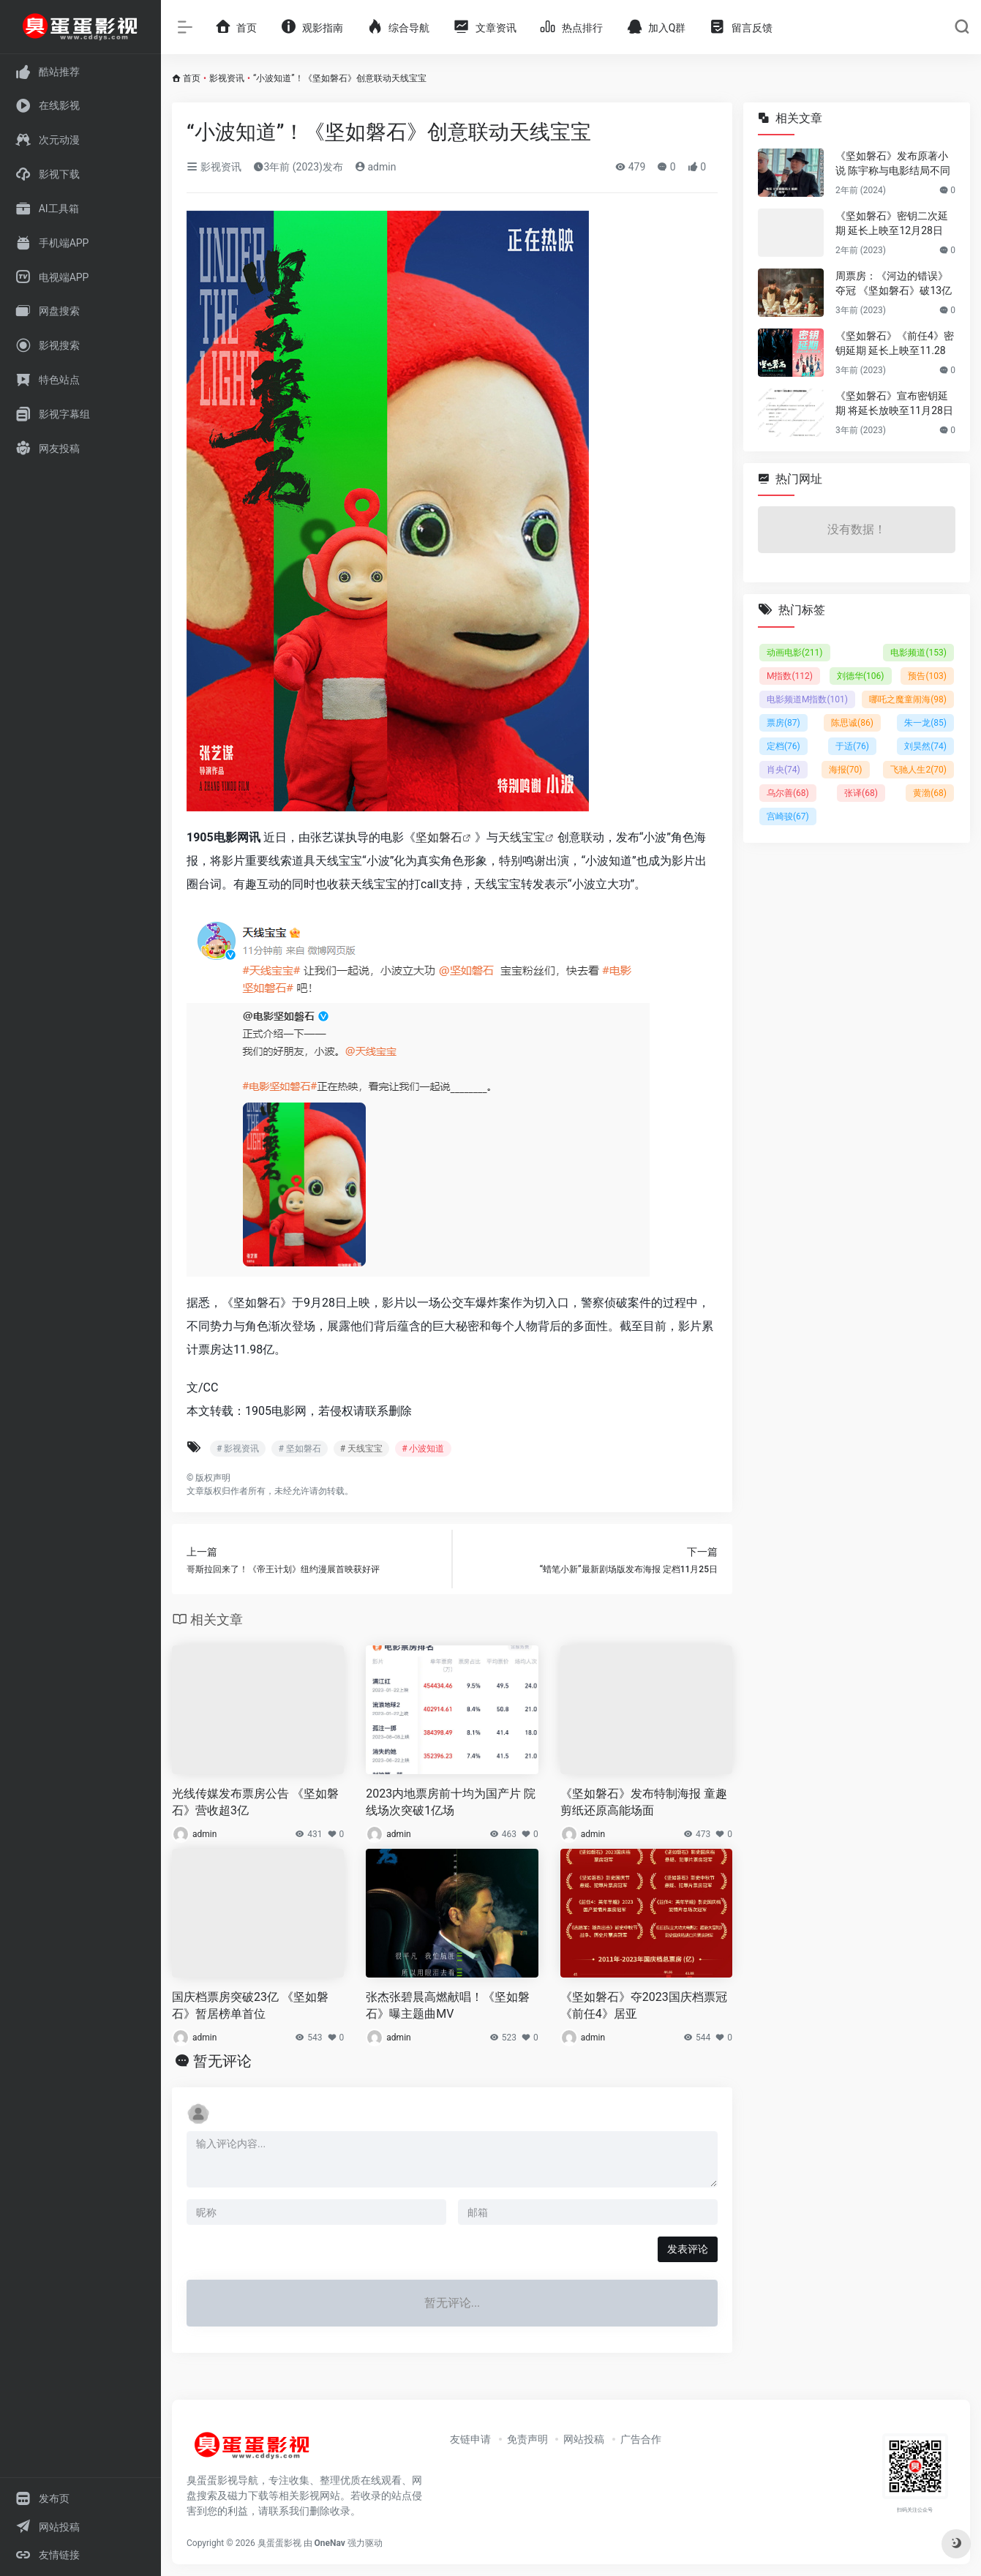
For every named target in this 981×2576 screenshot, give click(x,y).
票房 (783, 723)
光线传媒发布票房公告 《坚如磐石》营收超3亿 (255, 1802)
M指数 (790, 676)
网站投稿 (583, 2439)
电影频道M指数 (807, 699)
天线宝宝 (521, 837)
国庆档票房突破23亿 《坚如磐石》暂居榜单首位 (250, 2005)
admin (375, 167)
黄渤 (930, 793)
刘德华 (860, 676)
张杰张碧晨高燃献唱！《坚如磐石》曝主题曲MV (448, 2005)
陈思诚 (852, 723)
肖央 (783, 770)
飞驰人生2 (918, 770)
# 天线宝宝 (361, 1448)
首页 (191, 78)
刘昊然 (925, 746)
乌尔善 (788, 793)
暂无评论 (222, 2061)
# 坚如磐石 (299, 1448)
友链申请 (470, 2439)
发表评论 (687, 2249)
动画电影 (795, 652)
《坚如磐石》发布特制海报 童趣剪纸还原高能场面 (643, 1802)
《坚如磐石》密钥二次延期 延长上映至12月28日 (891, 223)
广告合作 (640, 2439)
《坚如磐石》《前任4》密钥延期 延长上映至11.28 (894, 343)
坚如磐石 (439, 837)
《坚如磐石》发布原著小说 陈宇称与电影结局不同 (892, 163)
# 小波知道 (423, 1448)
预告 (927, 676)
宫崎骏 (788, 816)
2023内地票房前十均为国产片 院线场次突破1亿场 (450, 1802)
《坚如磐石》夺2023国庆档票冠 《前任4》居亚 (643, 2005)
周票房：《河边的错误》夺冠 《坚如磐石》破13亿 (893, 283)
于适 (852, 746)
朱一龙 (925, 723)
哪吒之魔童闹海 (908, 699)
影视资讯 (226, 78)
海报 (845, 770)
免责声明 (527, 2439)
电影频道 (918, 652)
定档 (783, 746)
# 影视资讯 (238, 1448)
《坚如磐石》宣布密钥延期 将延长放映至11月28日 (894, 403)
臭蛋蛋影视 (279, 2543)
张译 (861, 793)
